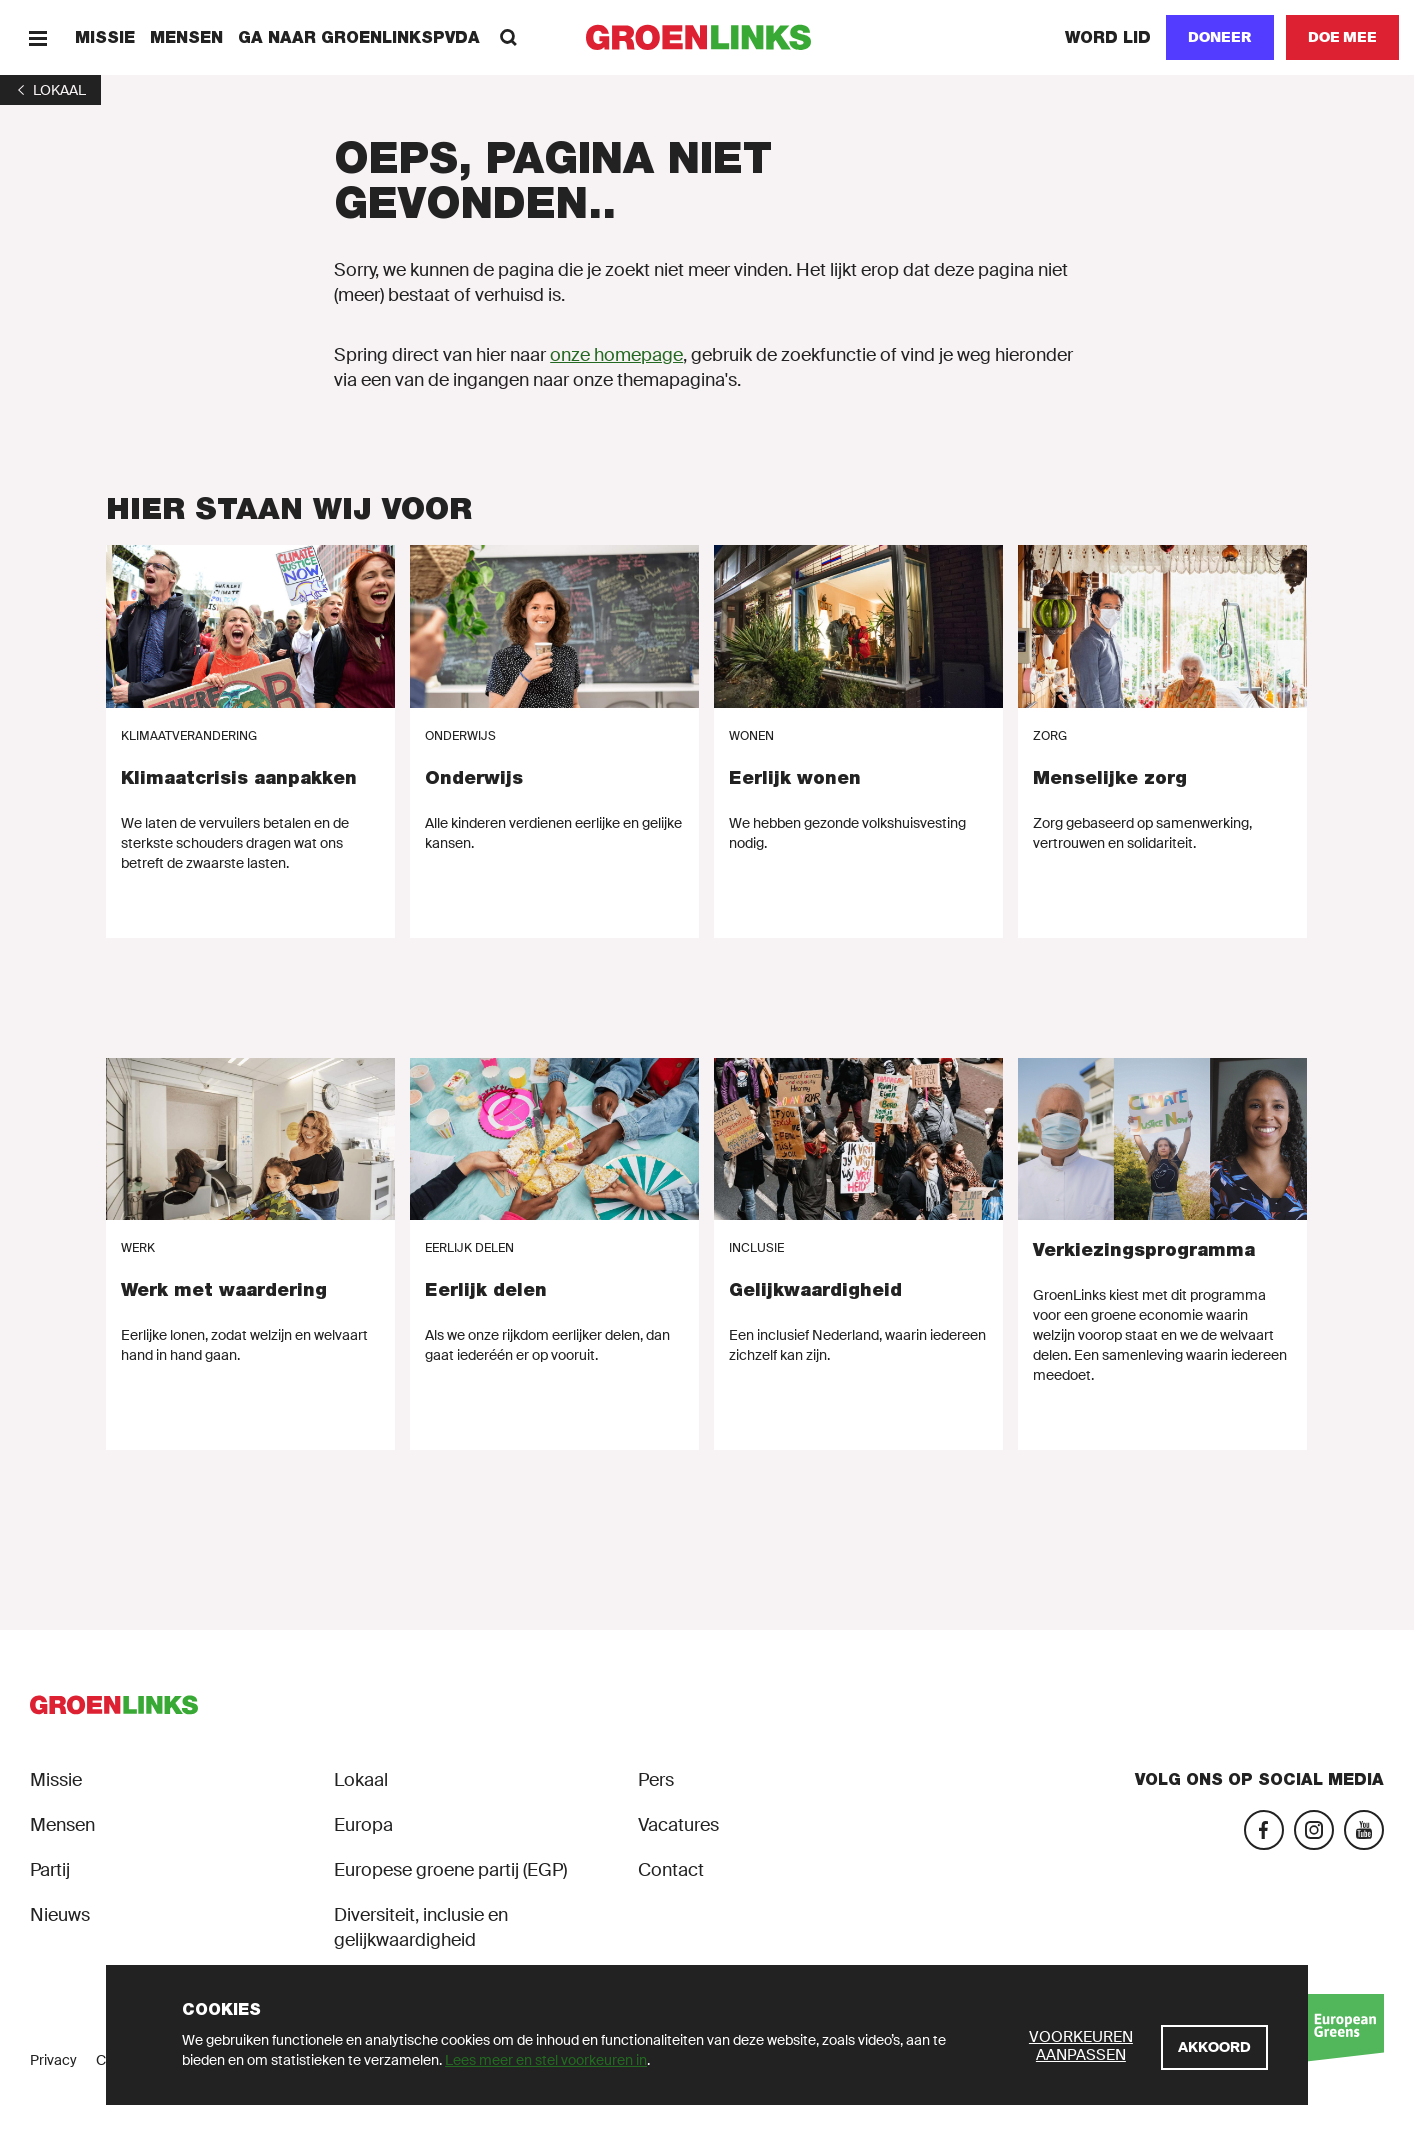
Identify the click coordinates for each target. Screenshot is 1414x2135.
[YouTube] (1364, 1830)
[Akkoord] (1214, 2047)
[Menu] (37, 37)
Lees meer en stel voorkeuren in (546, 2060)
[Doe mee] (1342, 37)
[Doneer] (1220, 37)
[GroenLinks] (707, 37)
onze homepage (616, 355)
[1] (50, 90)
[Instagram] (1314, 1830)
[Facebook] (1264, 1830)
